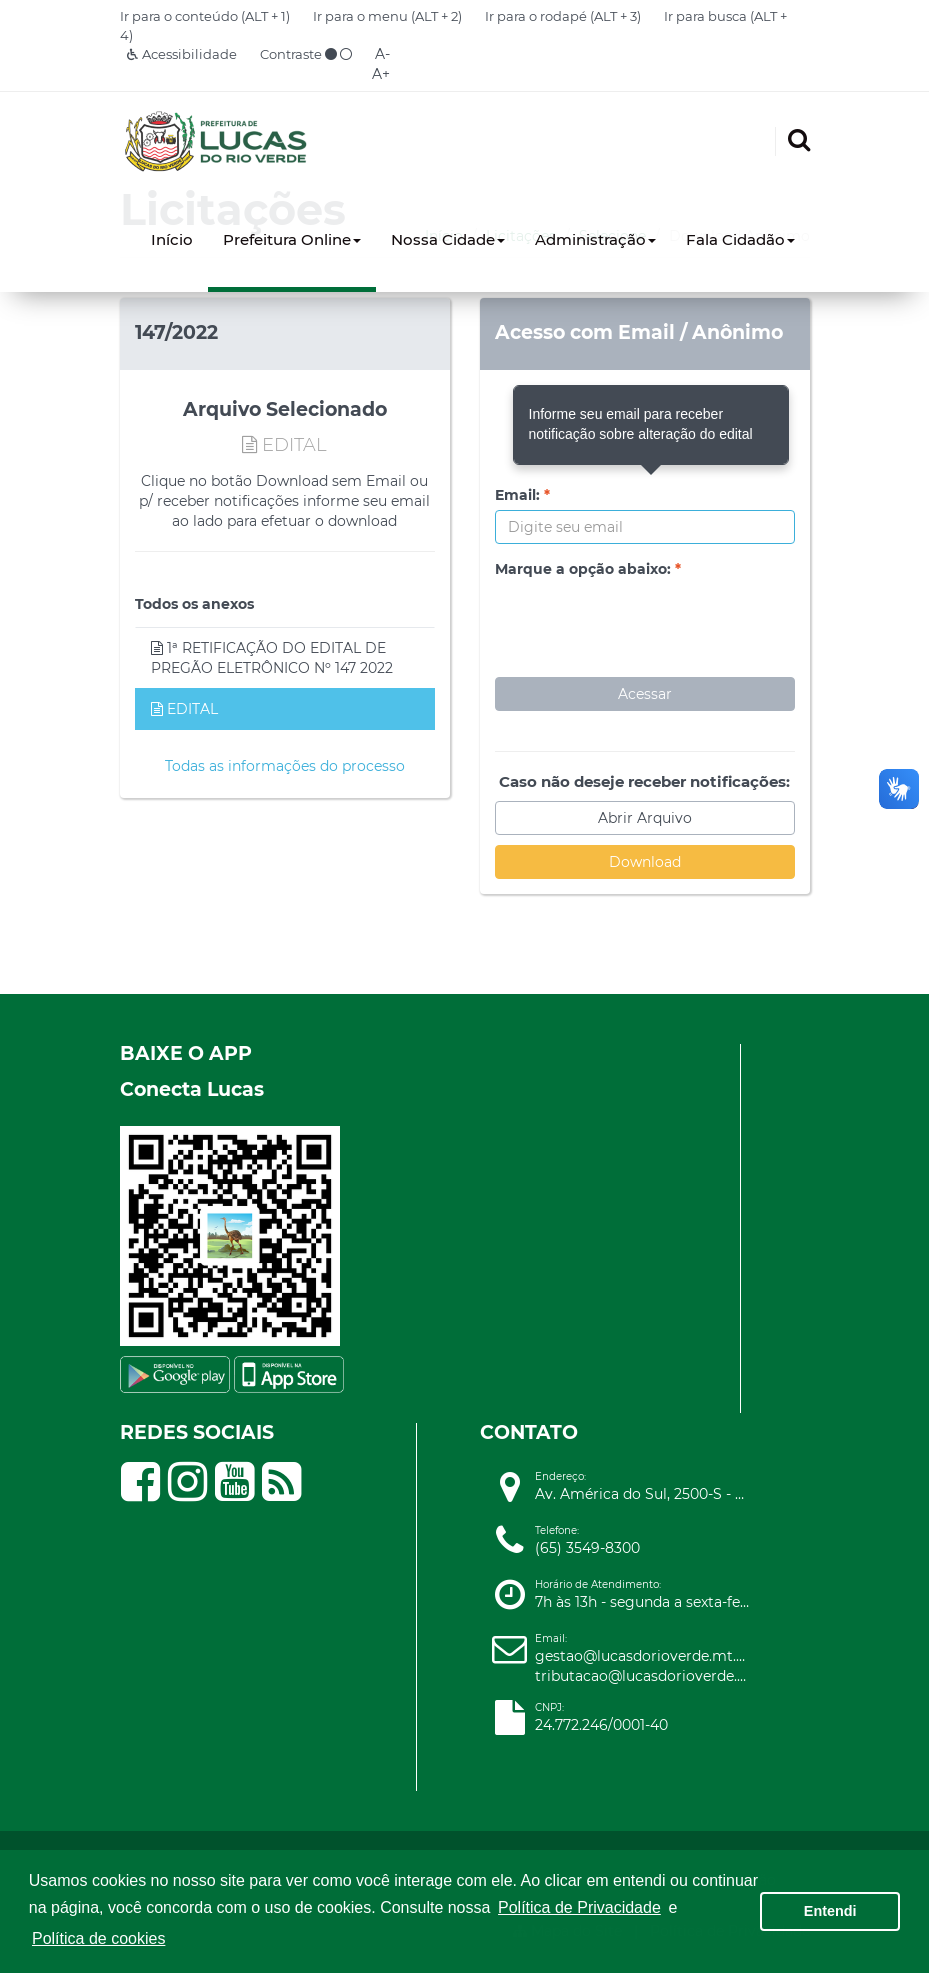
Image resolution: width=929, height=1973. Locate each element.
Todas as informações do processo (285, 766)
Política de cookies (98, 1938)
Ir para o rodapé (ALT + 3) (563, 16)
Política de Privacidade (579, 1907)
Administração (595, 239)
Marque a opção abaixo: (588, 569)
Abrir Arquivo (645, 818)
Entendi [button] (830, 1911)
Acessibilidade (181, 54)
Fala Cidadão (740, 239)
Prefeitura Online (292, 239)
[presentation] (647, 623)
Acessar (645, 694)
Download (645, 862)
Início (172, 239)
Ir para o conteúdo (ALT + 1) (205, 16)
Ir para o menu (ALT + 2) (387, 16)
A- (382, 54)
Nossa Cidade (448, 239)
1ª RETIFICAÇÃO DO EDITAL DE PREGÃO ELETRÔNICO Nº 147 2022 (272, 658)
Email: (522, 495)
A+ (381, 74)
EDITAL (184, 709)
